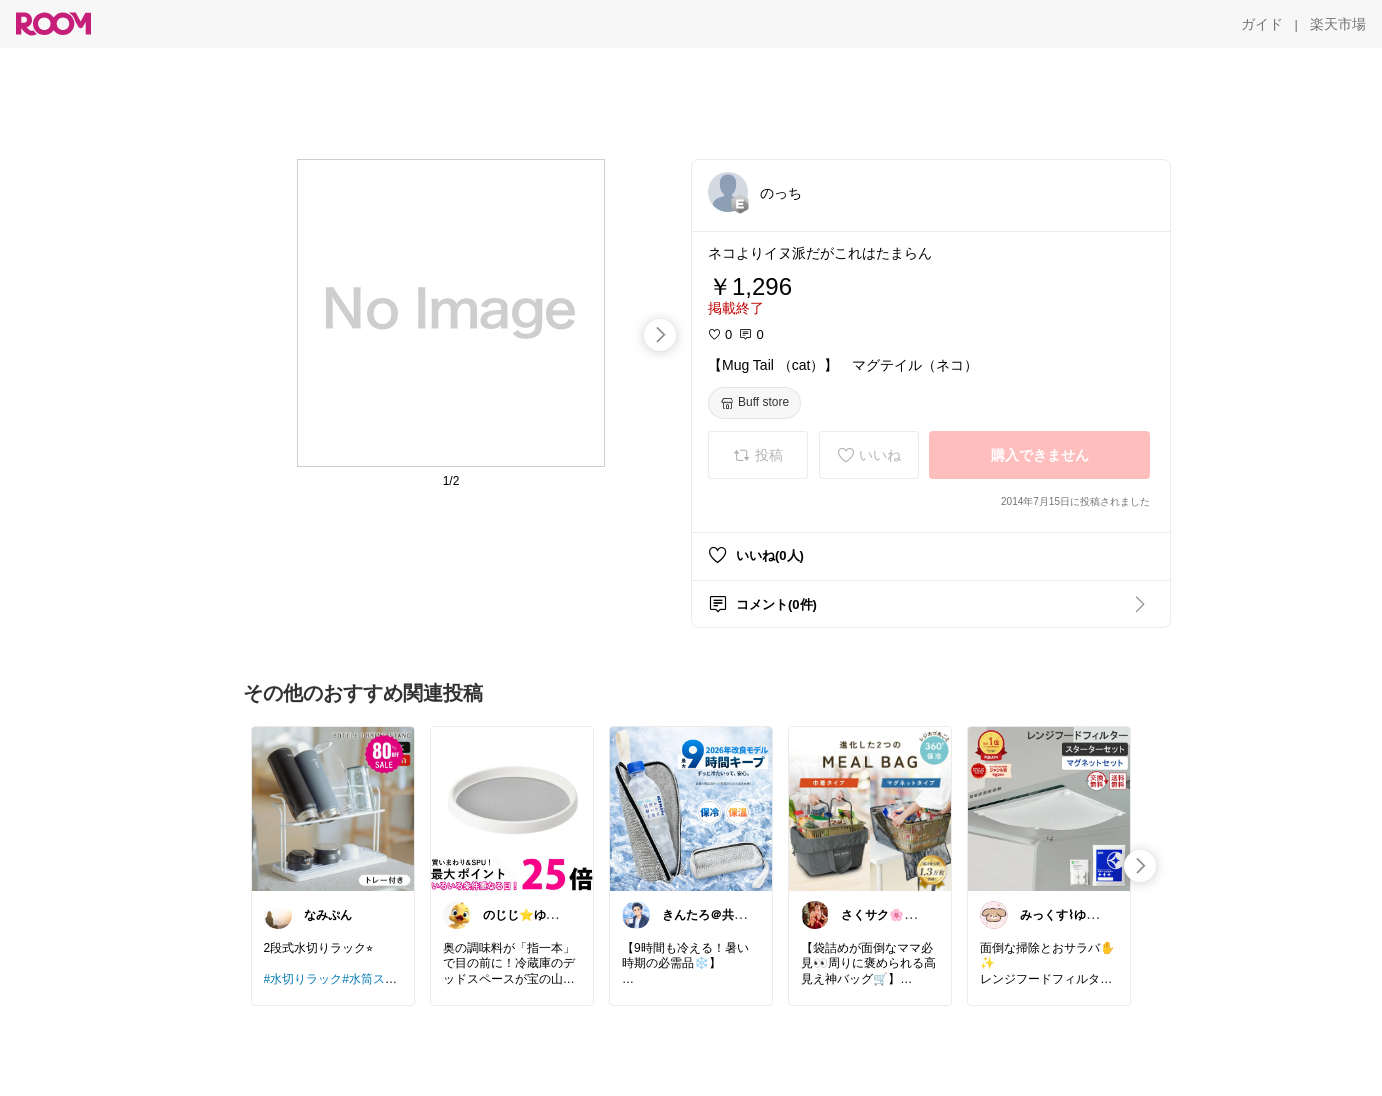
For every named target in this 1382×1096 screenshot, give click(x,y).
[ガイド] (1262, 24)
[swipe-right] (660, 335)
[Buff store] (754, 403)
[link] (333, 808)
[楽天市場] (1338, 24)
